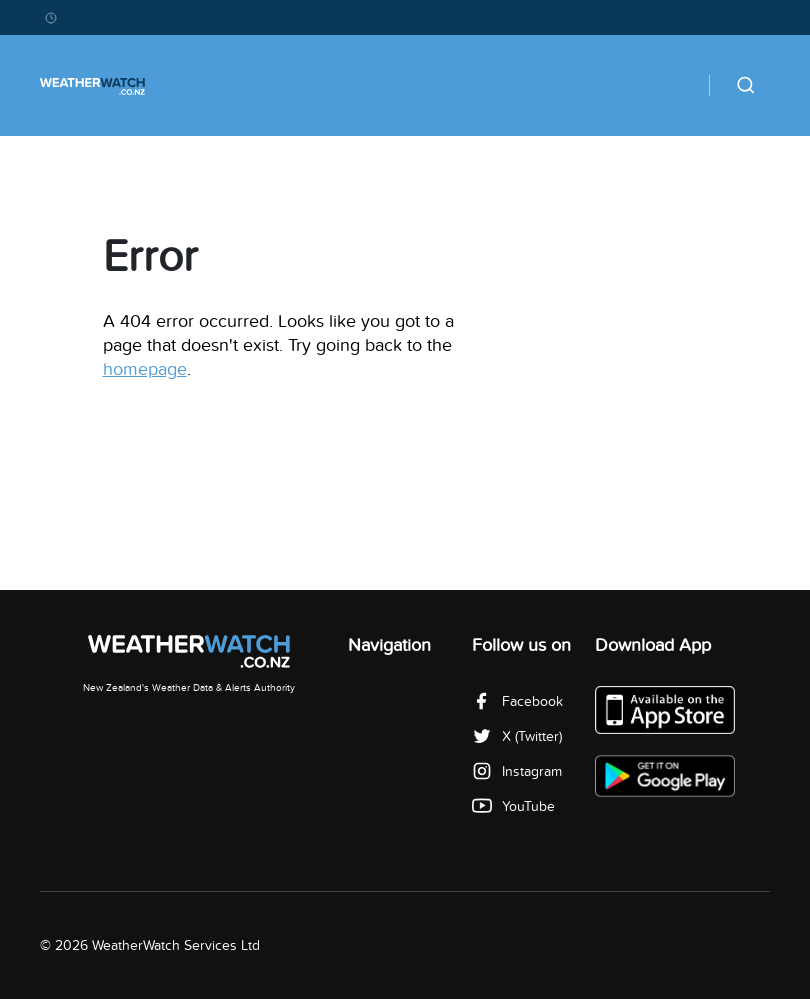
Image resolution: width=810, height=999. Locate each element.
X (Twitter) (517, 736)
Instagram (517, 771)
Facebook (517, 701)
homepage (145, 369)
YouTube (513, 806)
